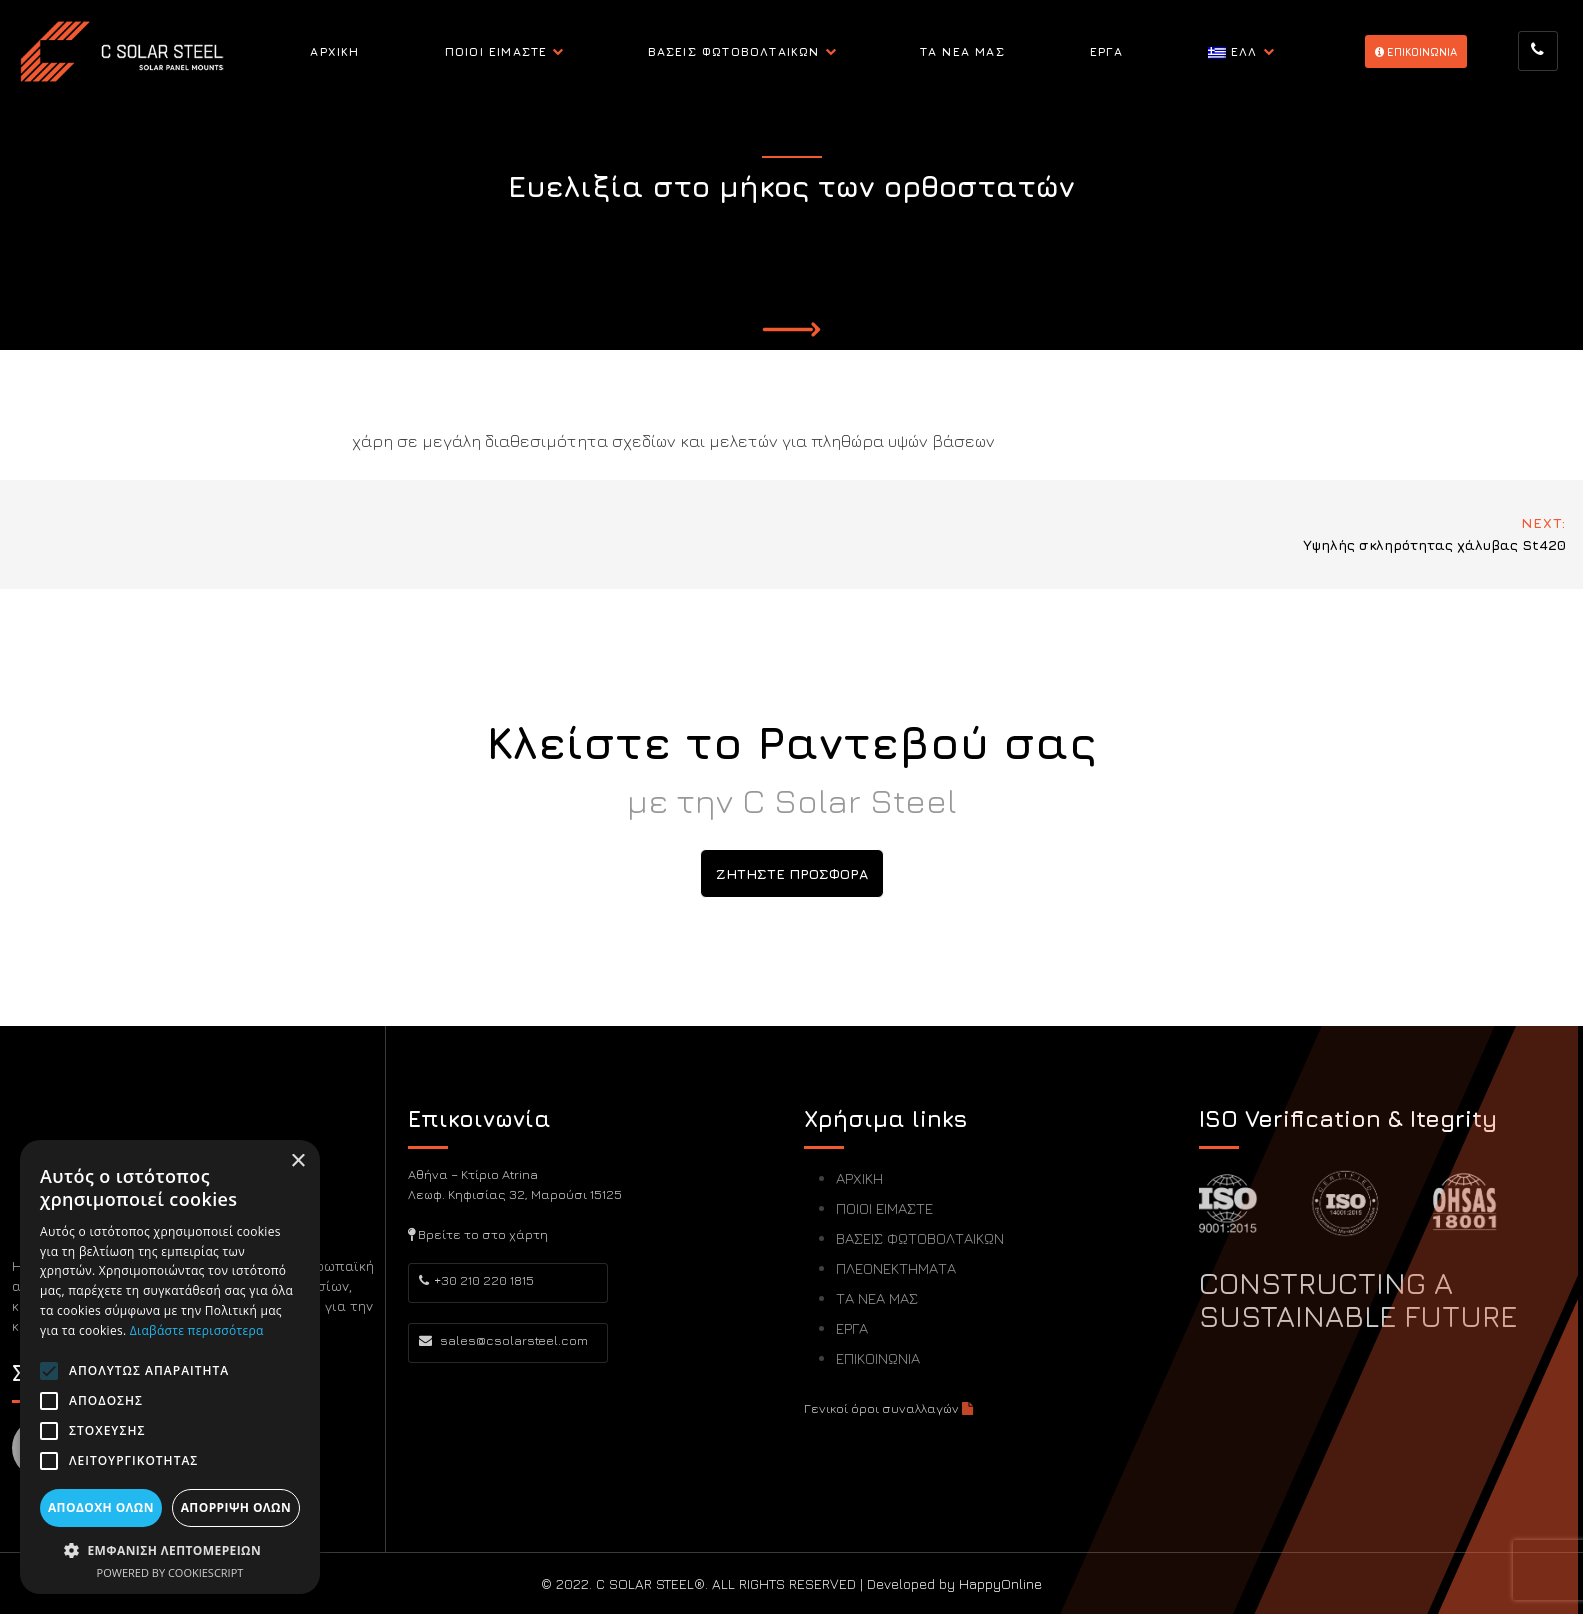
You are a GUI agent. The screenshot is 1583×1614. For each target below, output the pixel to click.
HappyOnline (1000, 1583)
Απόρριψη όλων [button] (236, 1507)
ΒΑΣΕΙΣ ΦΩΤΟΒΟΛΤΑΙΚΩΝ (734, 51)
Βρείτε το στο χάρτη (478, 1234)
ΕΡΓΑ (1106, 51)
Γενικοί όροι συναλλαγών (888, 1408)
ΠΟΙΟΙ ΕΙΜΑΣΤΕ (496, 51)
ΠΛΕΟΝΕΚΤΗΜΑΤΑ (896, 1268)
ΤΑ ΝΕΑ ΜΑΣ (962, 51)
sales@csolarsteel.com (503, 1340)
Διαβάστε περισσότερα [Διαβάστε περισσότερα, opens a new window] (197, 1330)
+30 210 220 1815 (476, 1280)
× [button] (297, 1161)
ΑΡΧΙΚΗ (334, 51)
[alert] (170, 1367)
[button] (170, 1550)
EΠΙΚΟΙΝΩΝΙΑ (1416, 51)
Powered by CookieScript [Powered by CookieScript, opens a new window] (170, 1572)
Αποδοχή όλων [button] (101, 1507)
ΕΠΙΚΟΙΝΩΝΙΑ (878, 1358)
